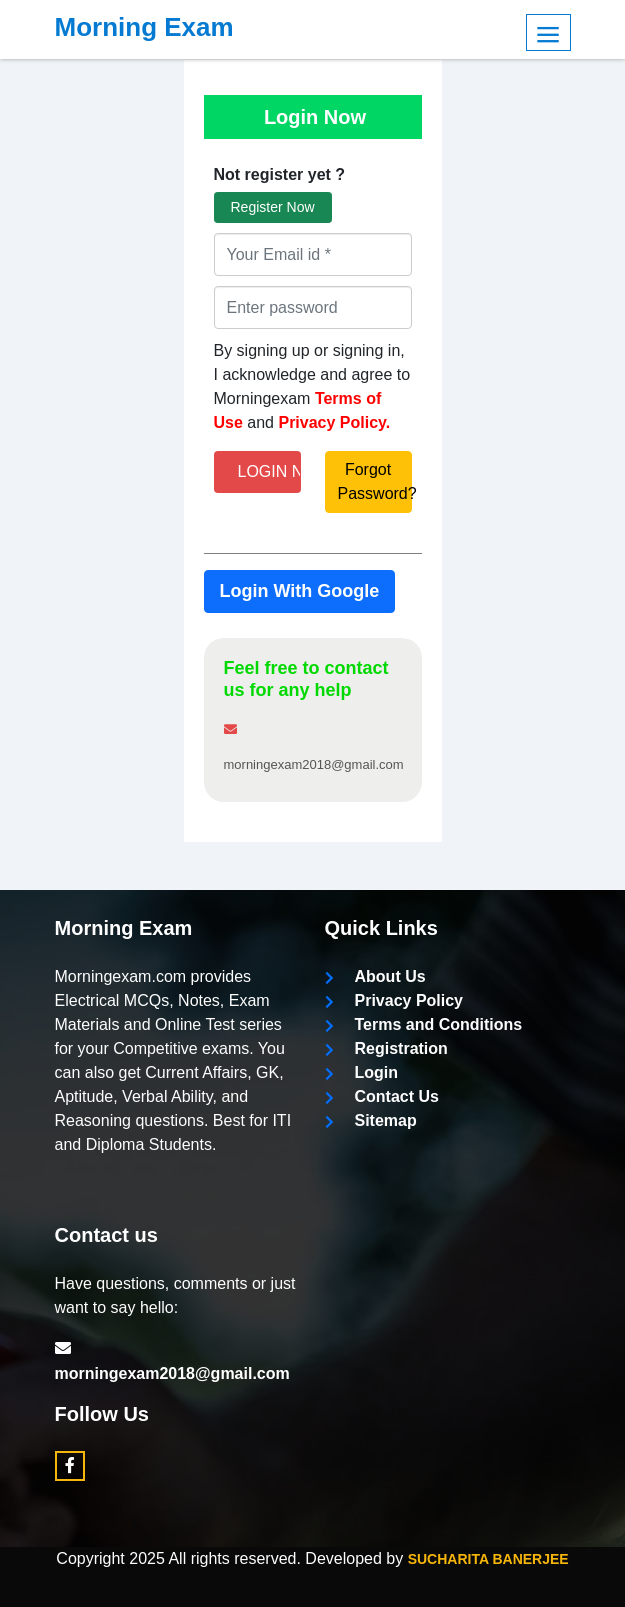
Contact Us (382, 1096)
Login (362, 1072)
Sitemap (371, 1120)
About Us (375, 976)
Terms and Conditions (424, 1024)
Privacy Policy (394, 1000)
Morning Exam (144, 27)
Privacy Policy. (334, 422)
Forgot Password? (375, 481)
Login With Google (300, 591)
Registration (386, 1048)
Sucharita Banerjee (488, 1559)
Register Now (273, 207)
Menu (548, 32)
